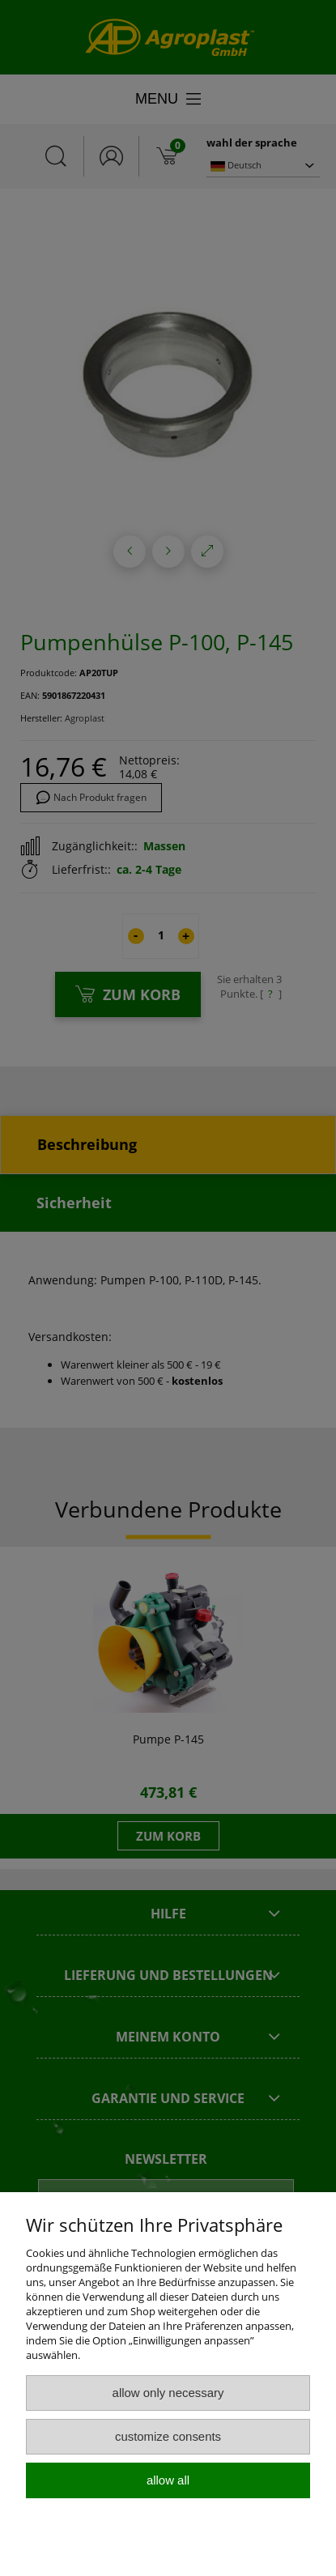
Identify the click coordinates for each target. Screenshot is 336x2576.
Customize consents (168, 2436)
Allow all (168, 2480)
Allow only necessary (168, 2392)
